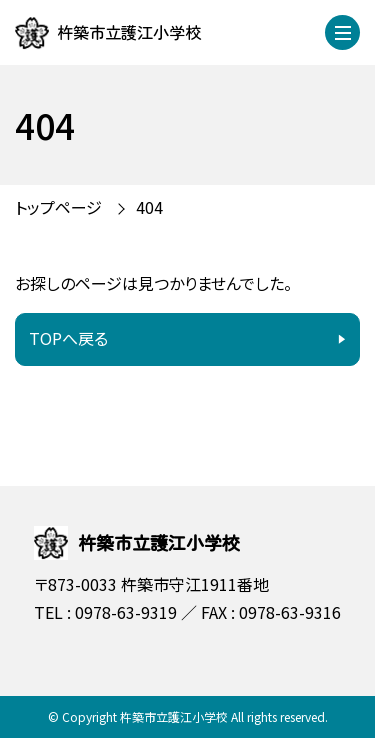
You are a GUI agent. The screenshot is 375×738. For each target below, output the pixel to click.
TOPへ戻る (68, 338)
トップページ (58, 207)
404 (149, 207)
